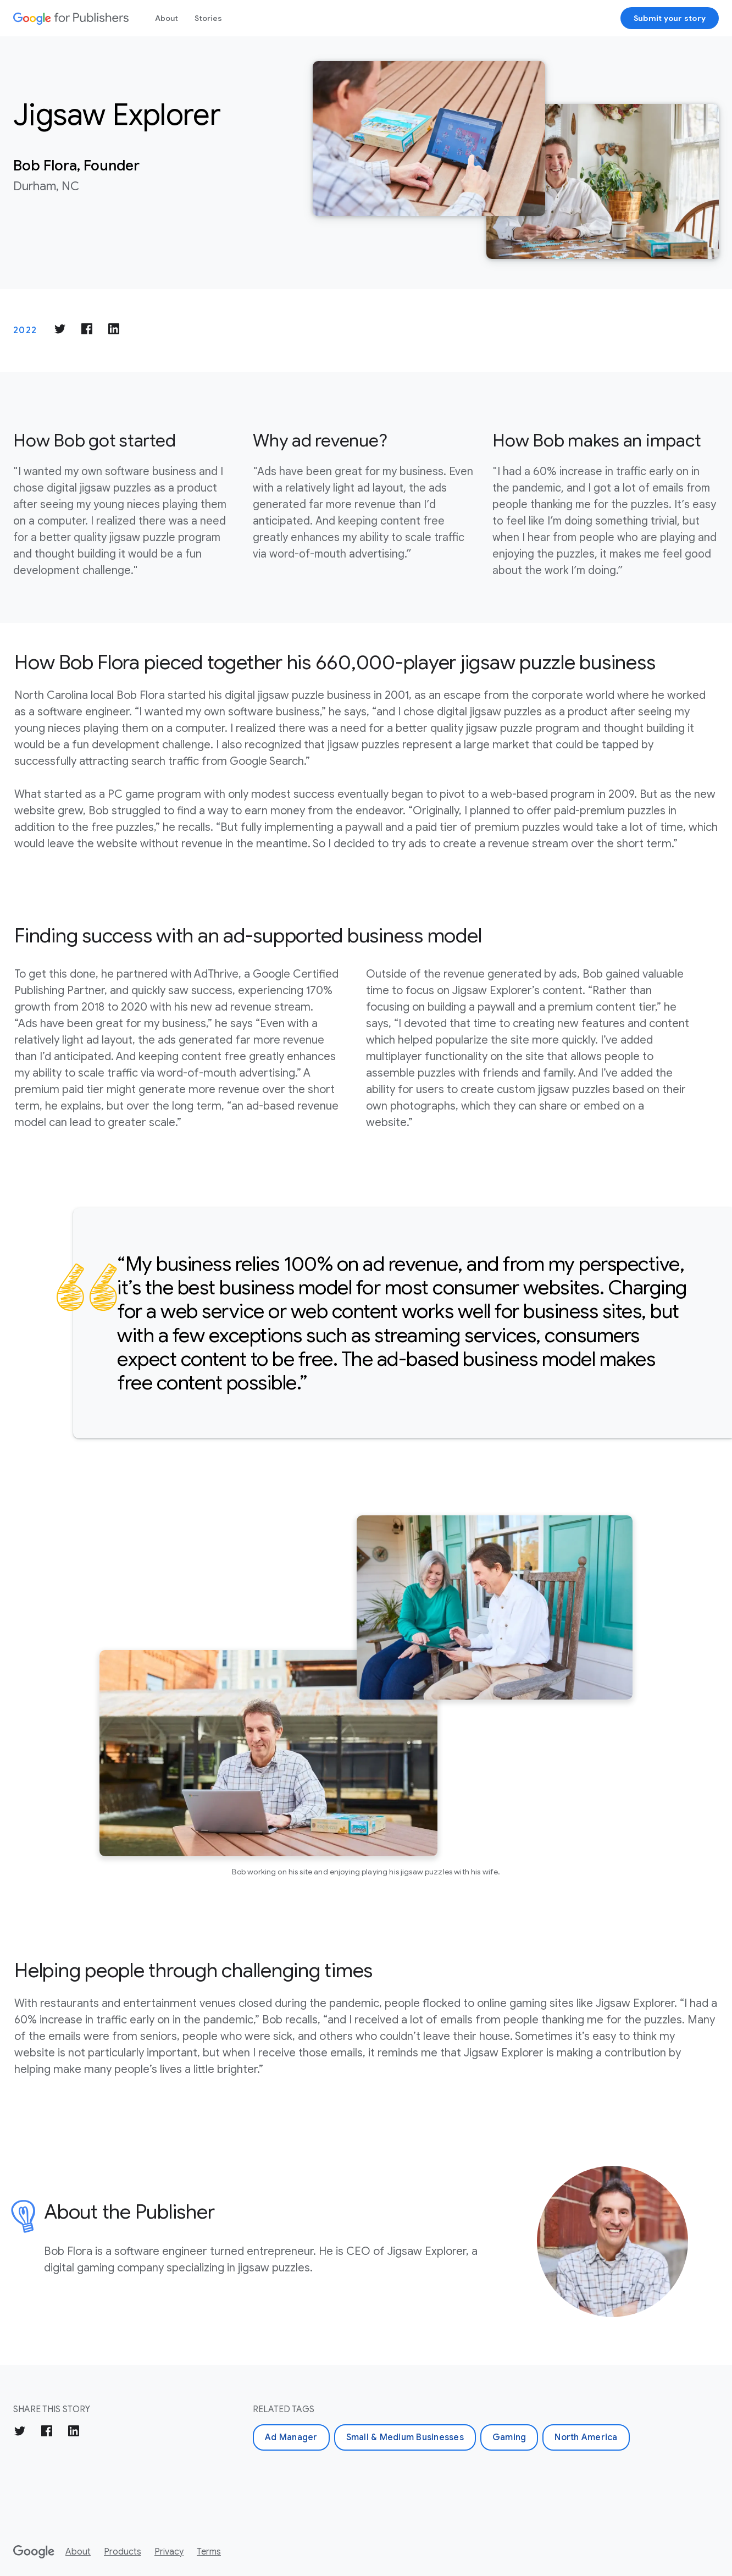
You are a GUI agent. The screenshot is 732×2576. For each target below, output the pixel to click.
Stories (208, 18)
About (166, 18)
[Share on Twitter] (59, 330)
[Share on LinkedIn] (113, 330)
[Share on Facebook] (86, 330)
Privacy (169, 2551)
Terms (209, 2551)
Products (122, 2551)
